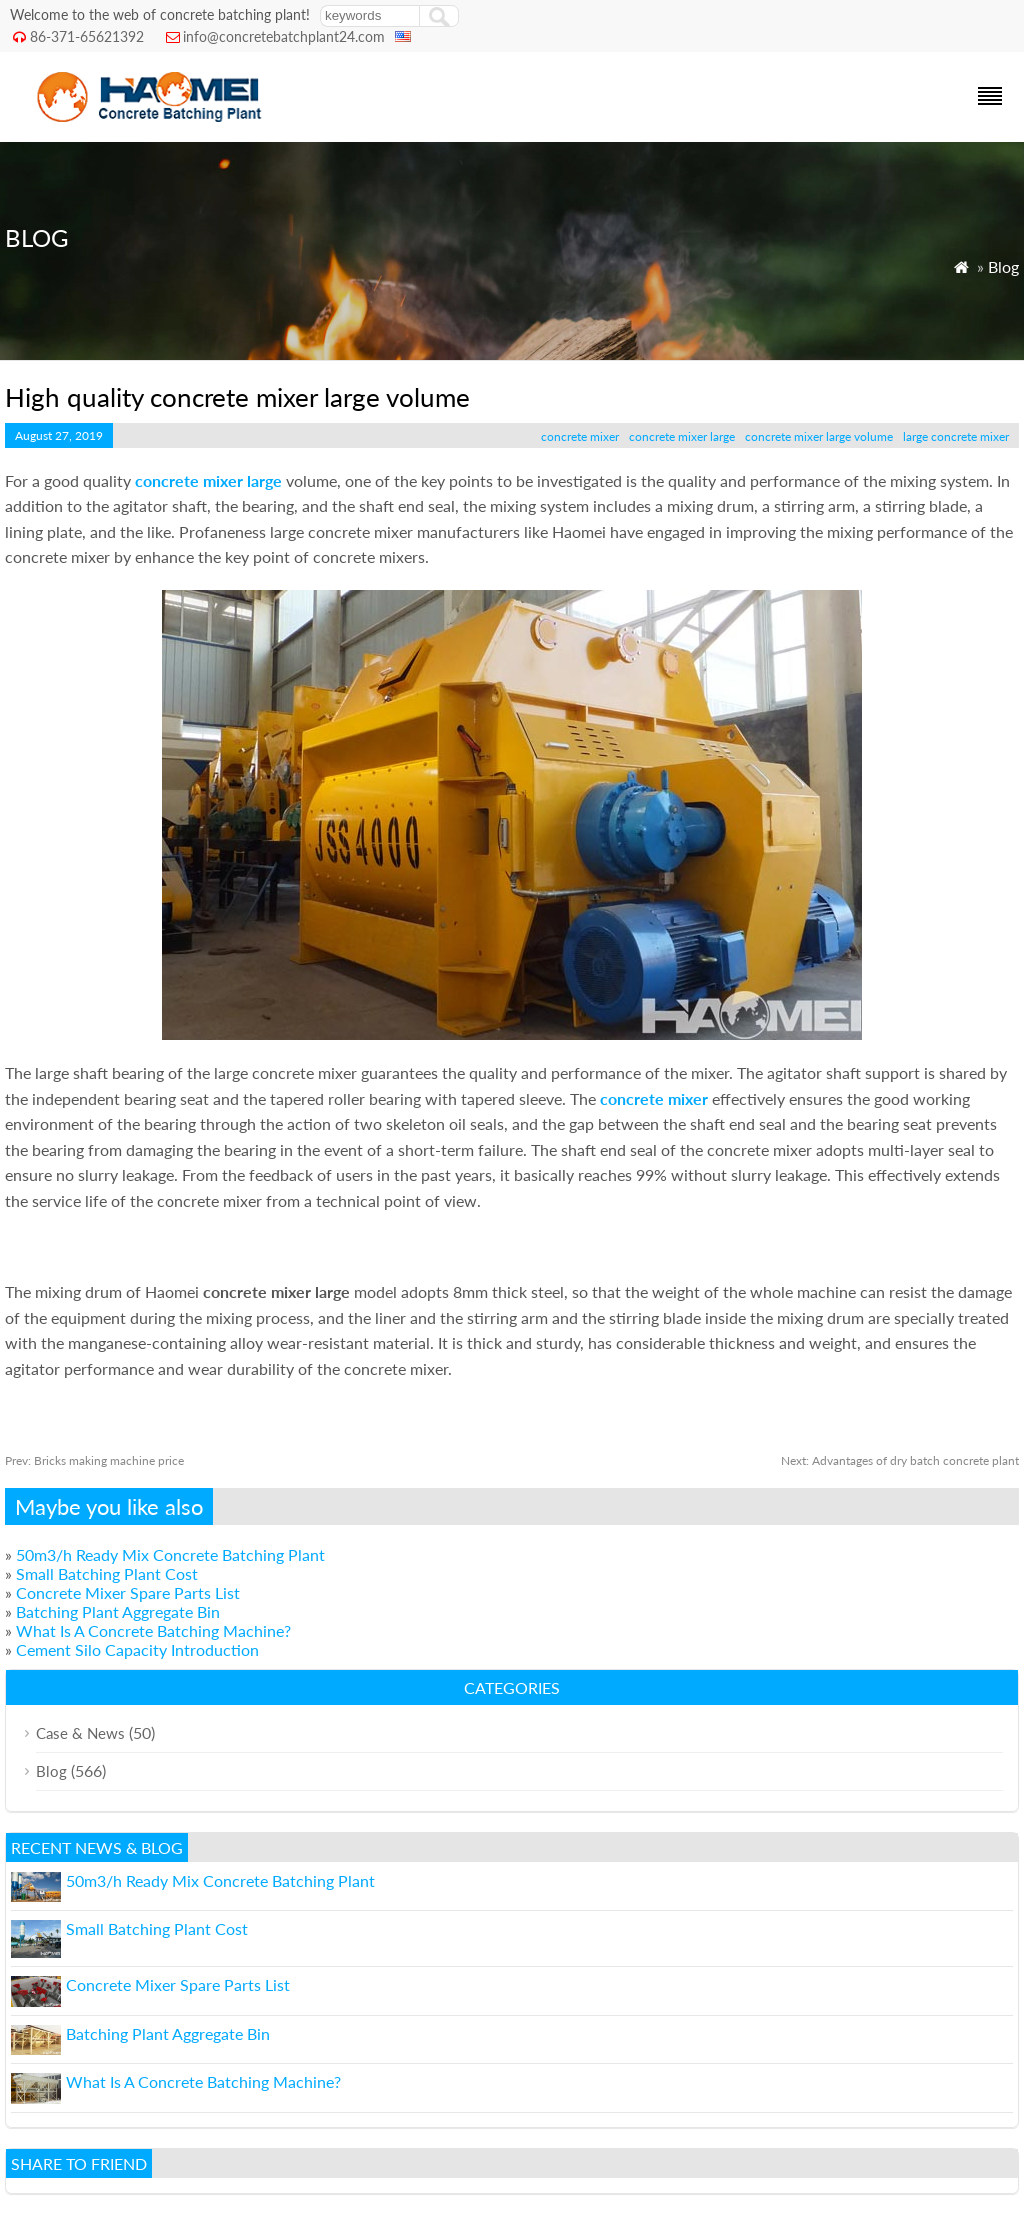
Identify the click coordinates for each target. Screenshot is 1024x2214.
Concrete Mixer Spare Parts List (128, 1592)
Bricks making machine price (94, 1460)
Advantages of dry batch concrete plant (900, 1460)
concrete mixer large (682, 436)
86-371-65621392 (87, 36)
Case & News (80, 1733)
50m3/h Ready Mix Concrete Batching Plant (170, 1554)
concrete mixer (580, 436)
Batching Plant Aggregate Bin (118, 1611)
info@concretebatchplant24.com (284, 36)
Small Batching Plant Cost (107, 1573)
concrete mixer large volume (819, 436)
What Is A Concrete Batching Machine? (153, 1630)
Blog (1003, 266)
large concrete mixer (956, 436)
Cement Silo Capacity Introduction (137, 1649)
